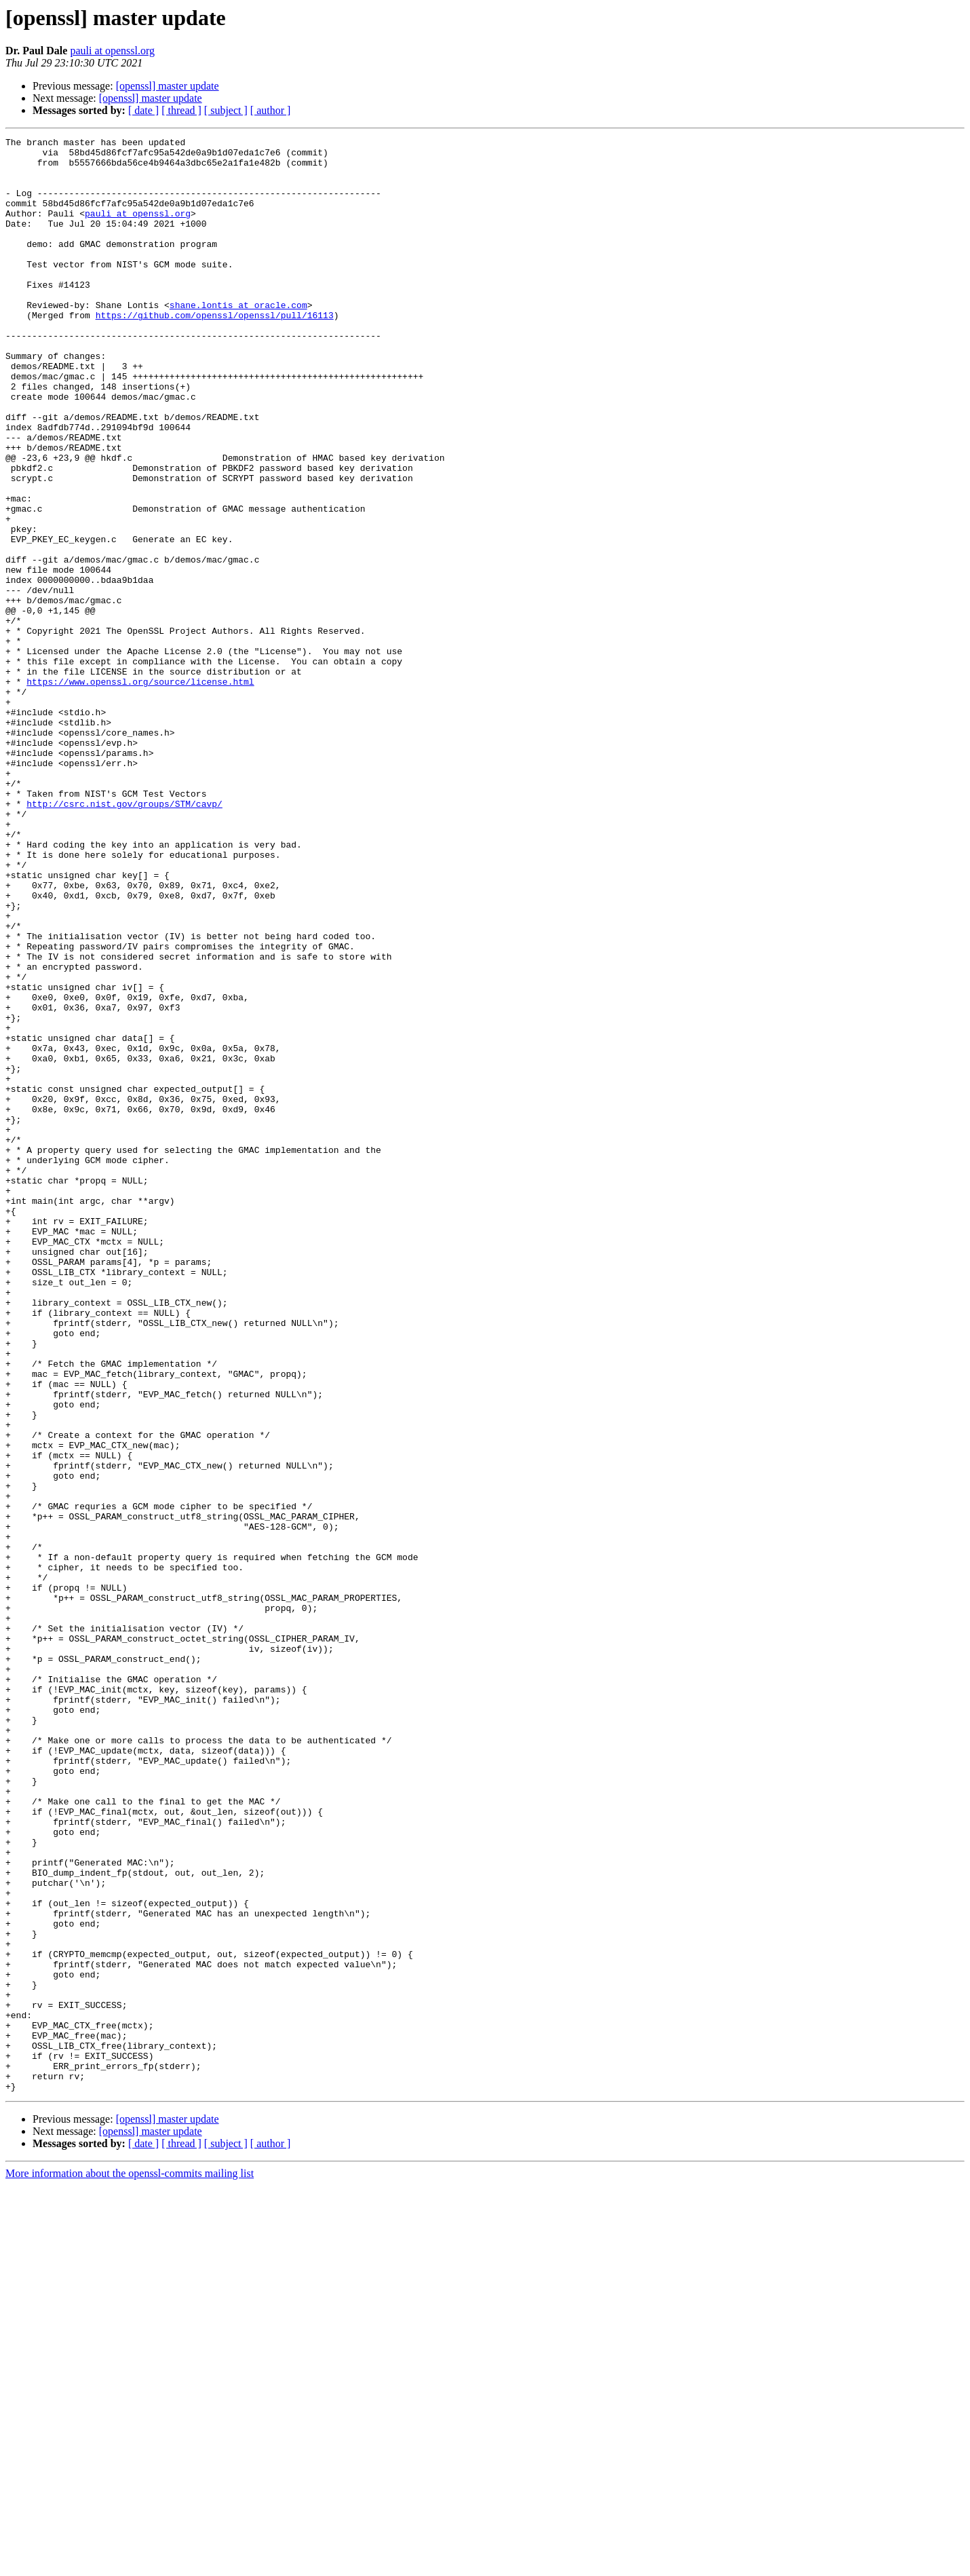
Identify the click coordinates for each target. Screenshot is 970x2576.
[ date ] (143, 110)
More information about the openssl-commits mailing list (129, 2564)
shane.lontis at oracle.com (238, 339)
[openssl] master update (167, 86)
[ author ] (270, 110)
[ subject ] (226, 110)
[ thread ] (181, 110)
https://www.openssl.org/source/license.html (140, 791)
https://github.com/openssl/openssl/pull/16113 (215, 351)
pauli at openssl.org (112, 50)
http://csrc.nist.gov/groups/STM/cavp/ (124, 938)
